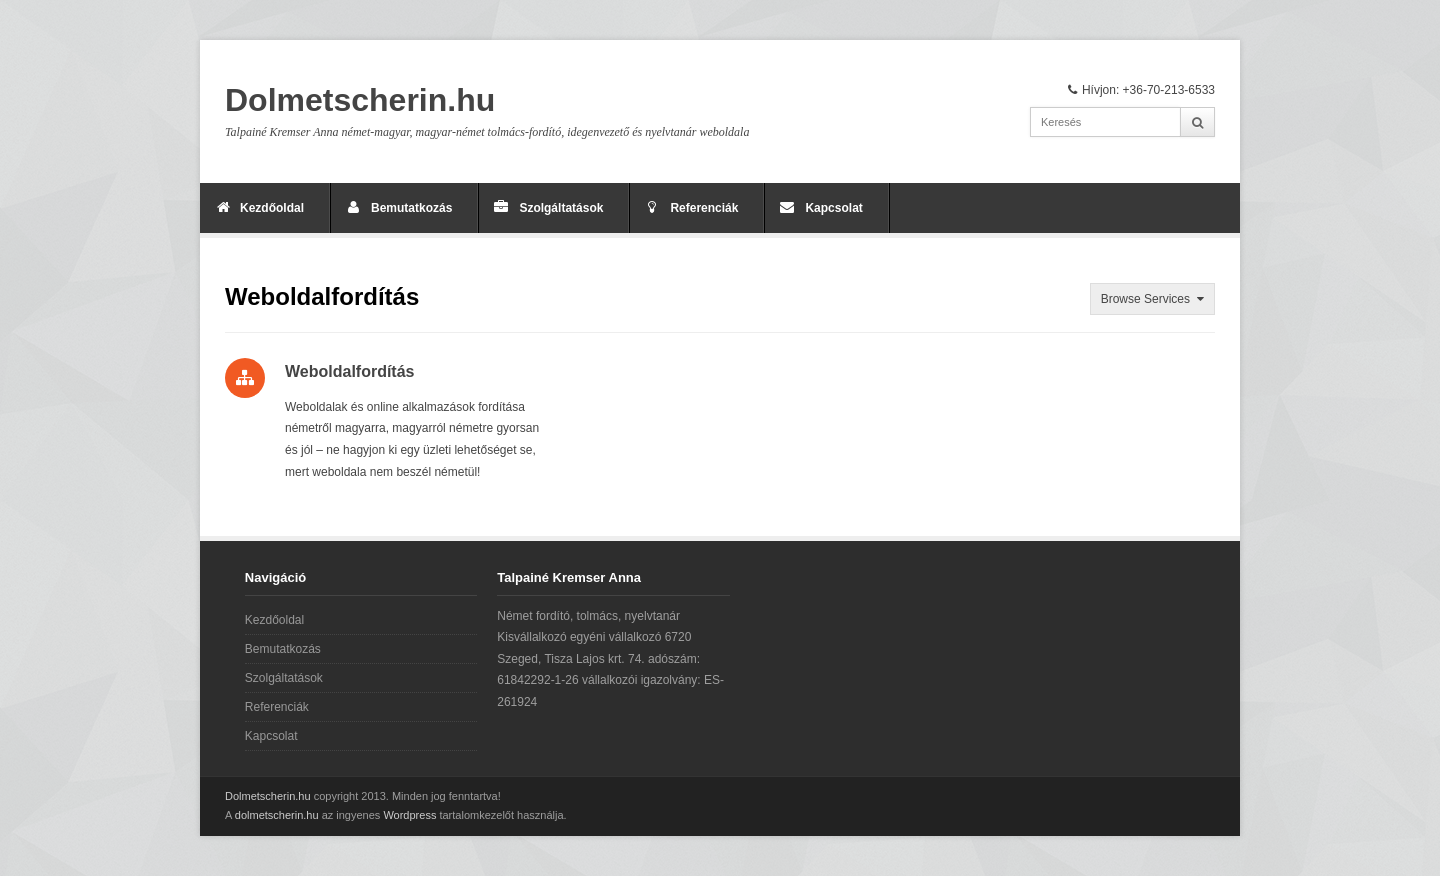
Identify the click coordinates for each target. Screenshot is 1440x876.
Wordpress (409, 815)
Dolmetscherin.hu (360, 100)
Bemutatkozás (411, 208)
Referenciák (704, 208)
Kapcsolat (833, 208)
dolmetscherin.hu (277, 815)
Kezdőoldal (272, 208)
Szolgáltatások (561, 208)
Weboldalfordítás (350, 371)
